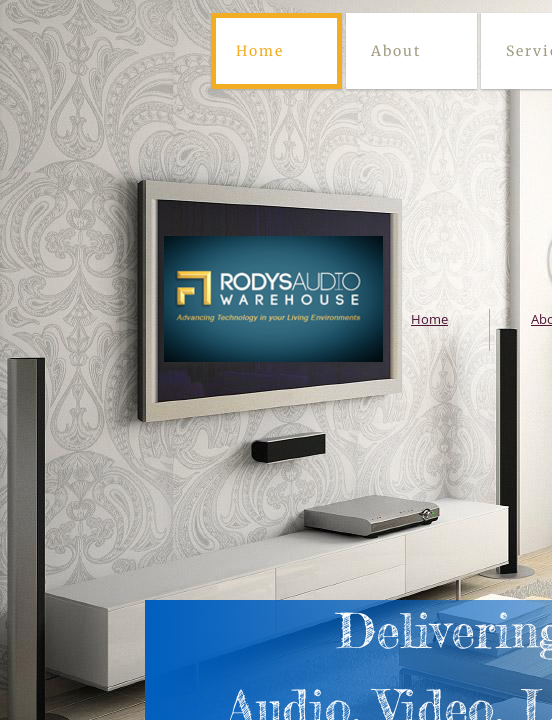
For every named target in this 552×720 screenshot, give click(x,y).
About (396, 51)
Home (260, 51)
